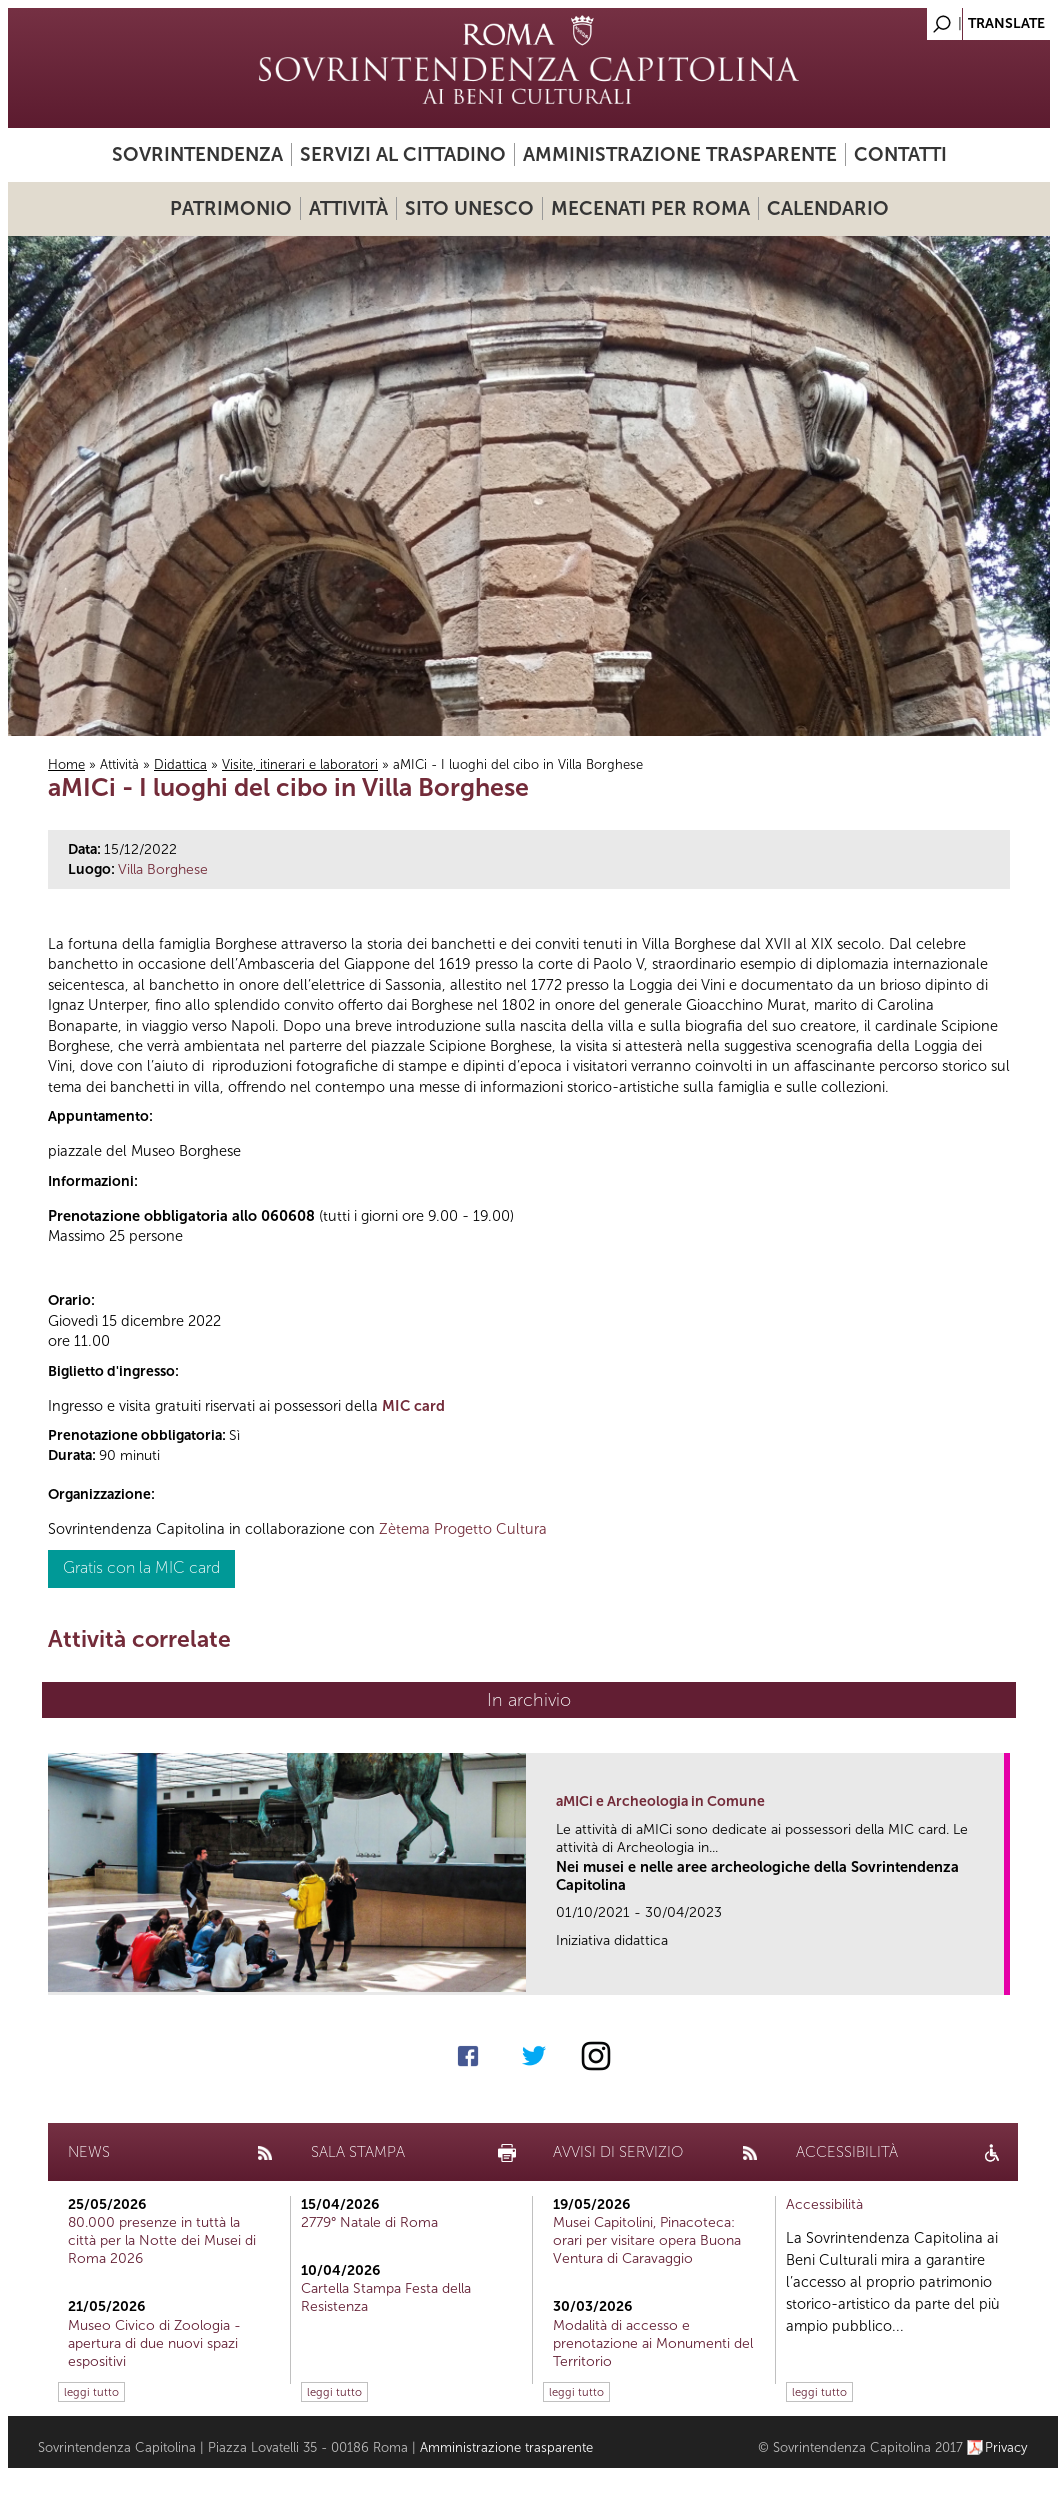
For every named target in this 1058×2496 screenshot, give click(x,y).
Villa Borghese (163, 869)
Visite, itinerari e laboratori (300, 764)
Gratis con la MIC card (141, 1567)
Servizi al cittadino (403, 154)
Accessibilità (824, 2204)
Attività (348, 208)
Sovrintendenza (197, 154)
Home (66, 764)
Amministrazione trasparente (680, 154)
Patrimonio (231, 208)
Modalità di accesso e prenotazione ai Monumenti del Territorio (653, 2343)
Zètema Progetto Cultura (463, 1529)
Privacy (1006, 2447)
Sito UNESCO (469, 208)
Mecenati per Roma (650, 208)
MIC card (413, 1406)
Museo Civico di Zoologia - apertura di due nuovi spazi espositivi (154, 2343)
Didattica (180, 764)
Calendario (828, 208)
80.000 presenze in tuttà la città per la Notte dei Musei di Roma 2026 (162, 2240)
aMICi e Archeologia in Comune (660, 1801)
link (995, 1973)
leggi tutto (91, 2392)
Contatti (900, 154)
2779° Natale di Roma (369, 2222)
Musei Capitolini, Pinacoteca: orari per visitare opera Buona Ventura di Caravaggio (647, 2240)
